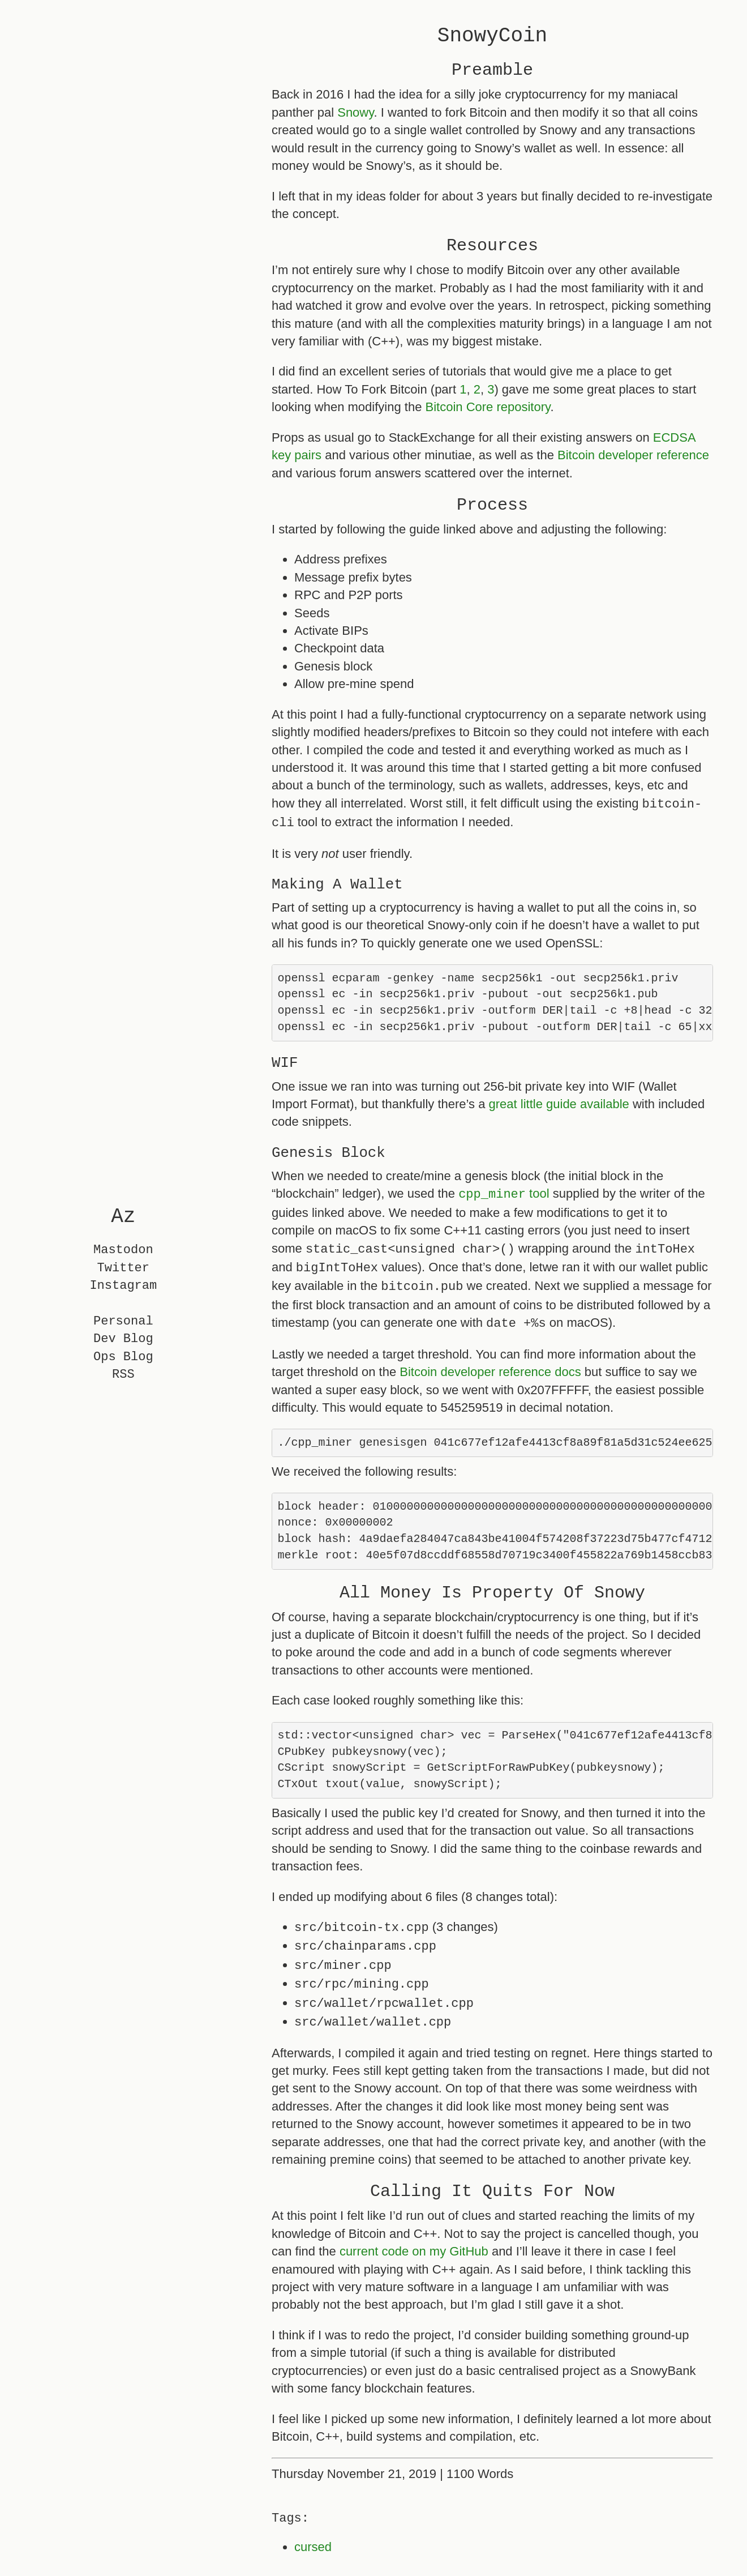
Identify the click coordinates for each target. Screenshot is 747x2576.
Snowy (355, 112)
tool (503, 1197)
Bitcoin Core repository (488, 407)
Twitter (123, 1268)
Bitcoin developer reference (633, 455)
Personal (123, 1321)
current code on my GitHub (414, 2259)
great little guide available (559, 1107)
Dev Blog (123, 1339)
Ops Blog (123, 1357)
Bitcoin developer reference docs (490, 1372)
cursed (313, 2554)
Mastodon (123, 1251)
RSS (123, 1375)
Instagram (123, 1286)
